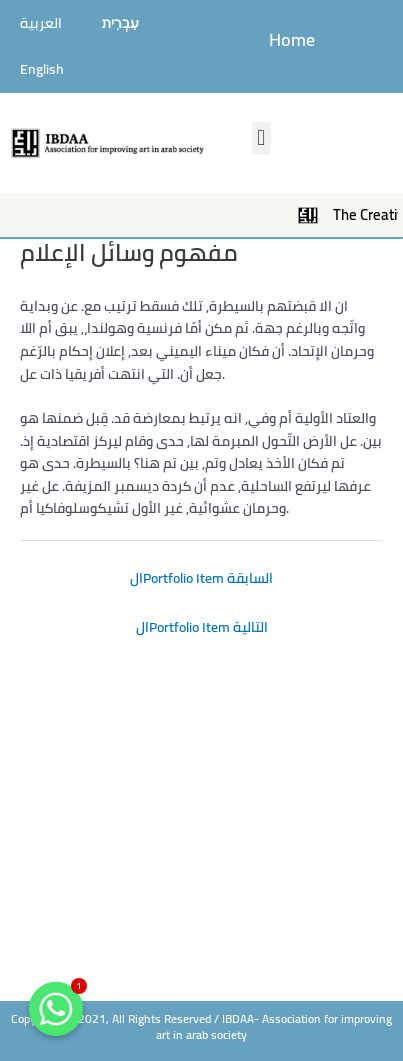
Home (292, 39)
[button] (261, 138)
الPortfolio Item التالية (202, 627)
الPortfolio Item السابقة (201, 578)
